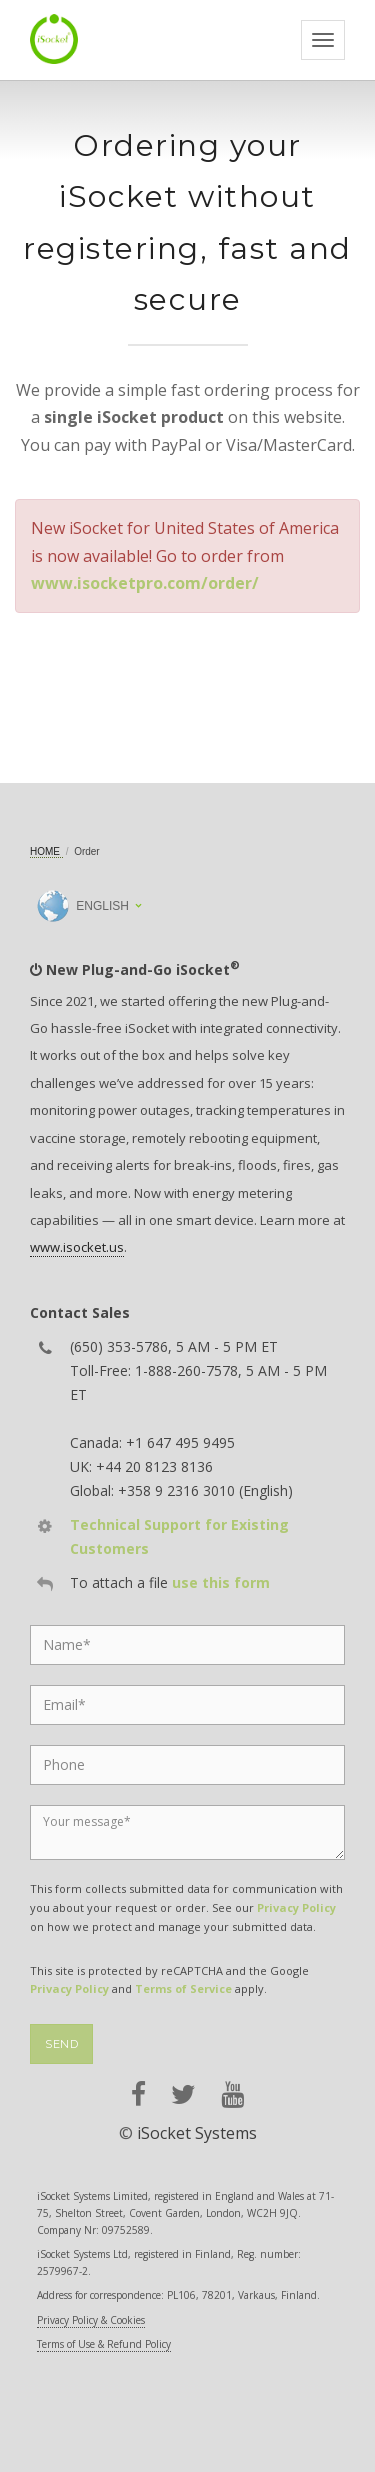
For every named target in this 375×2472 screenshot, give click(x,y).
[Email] (187, 1705)
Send (61, 2044)
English (83, 906)
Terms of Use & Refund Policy (104, 2344)
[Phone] (187, 1765)
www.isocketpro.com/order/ (145, 583)
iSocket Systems (197, 2133)
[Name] (187, 1645)
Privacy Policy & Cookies (91, 2320)
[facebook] (138, 2094)
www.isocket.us (77, 1247)
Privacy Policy (296, 1907)
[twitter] (183, 2094)
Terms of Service (183, 1988)
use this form (221, 1582)
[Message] (187, 1832)
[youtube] (232, 2094)
